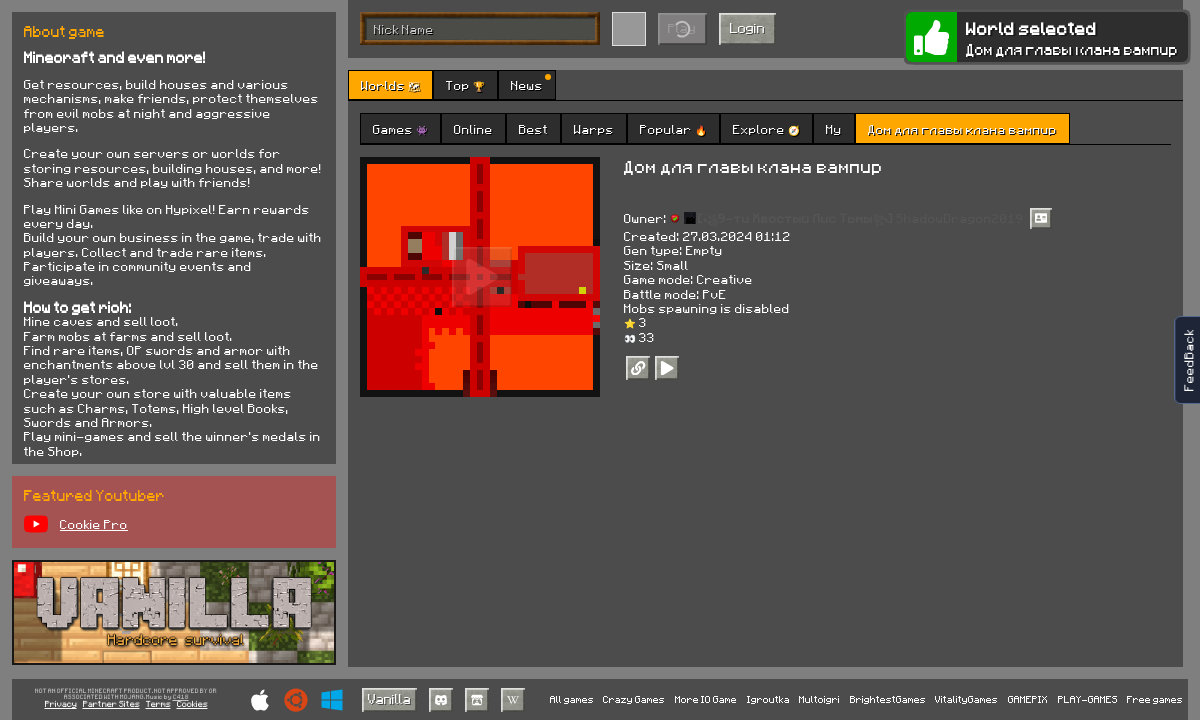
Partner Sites (111, 704)
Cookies (192, 704)
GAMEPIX (1028, 699)
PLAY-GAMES (1088, 699)
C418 (181, 697)
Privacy (61, 704)
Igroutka (768, 699)
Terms (158, 704)
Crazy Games (634, 699)
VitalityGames (966, 699)
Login (747, 27)
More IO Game (706, 699)
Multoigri (819, 699)
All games (572, 699)
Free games (1155, 699)
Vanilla (389, 698)
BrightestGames (888, 699)
